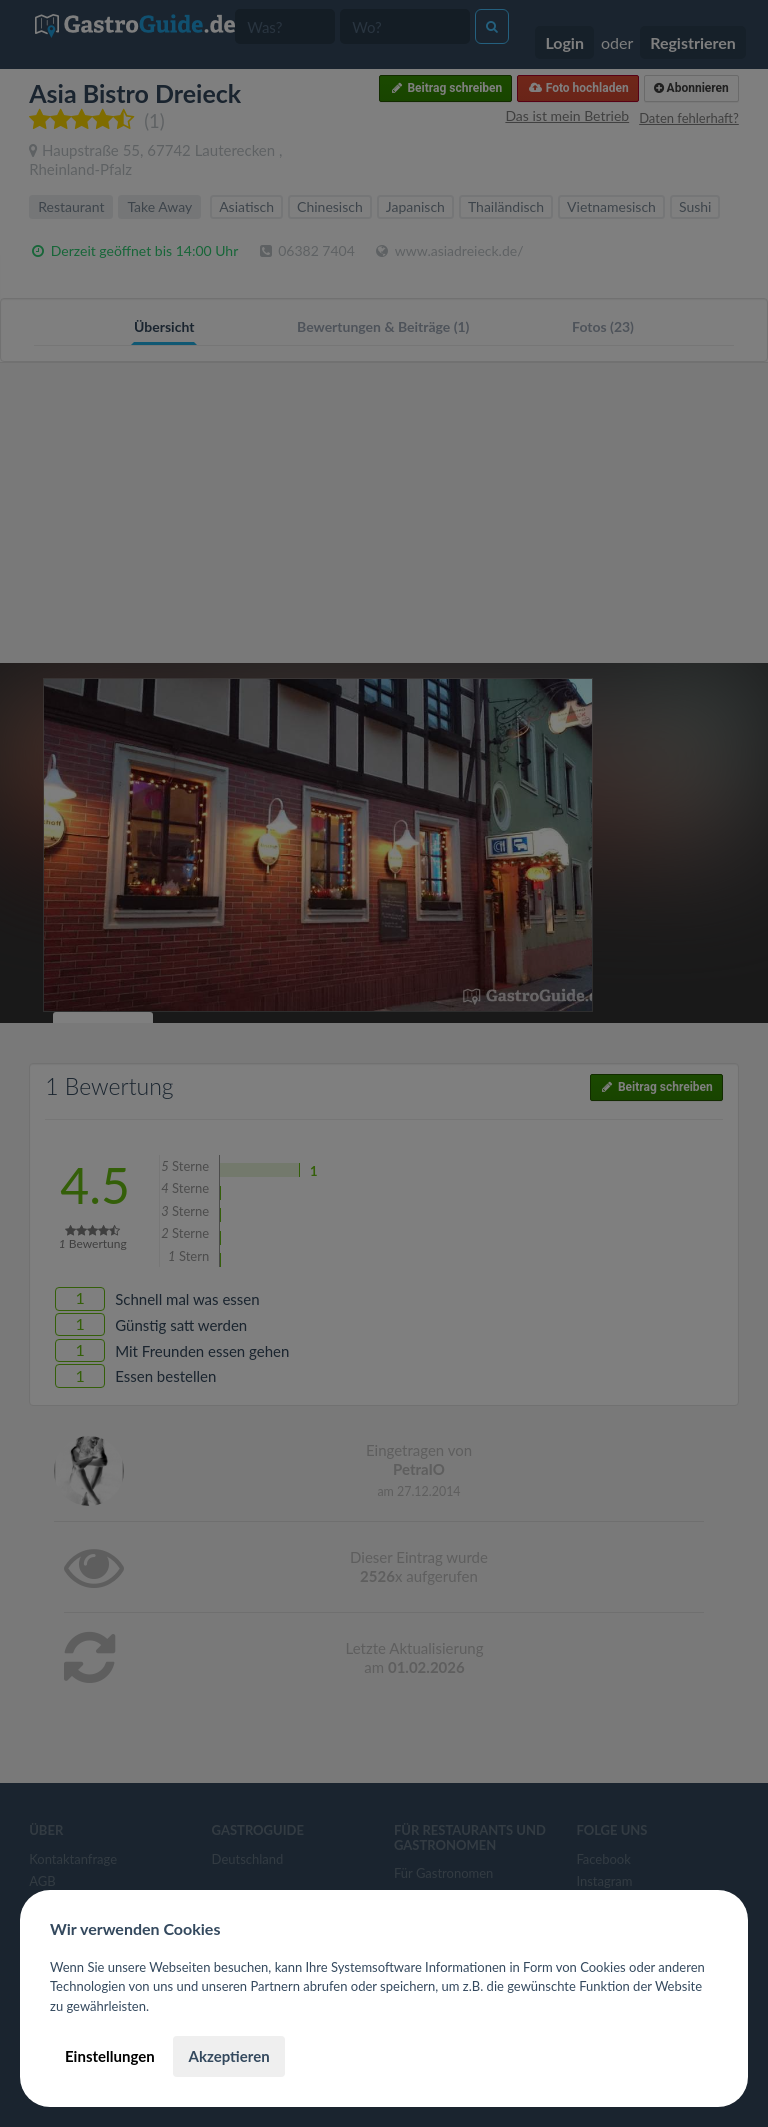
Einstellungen (110, 2056)
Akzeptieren (228, 2056)
